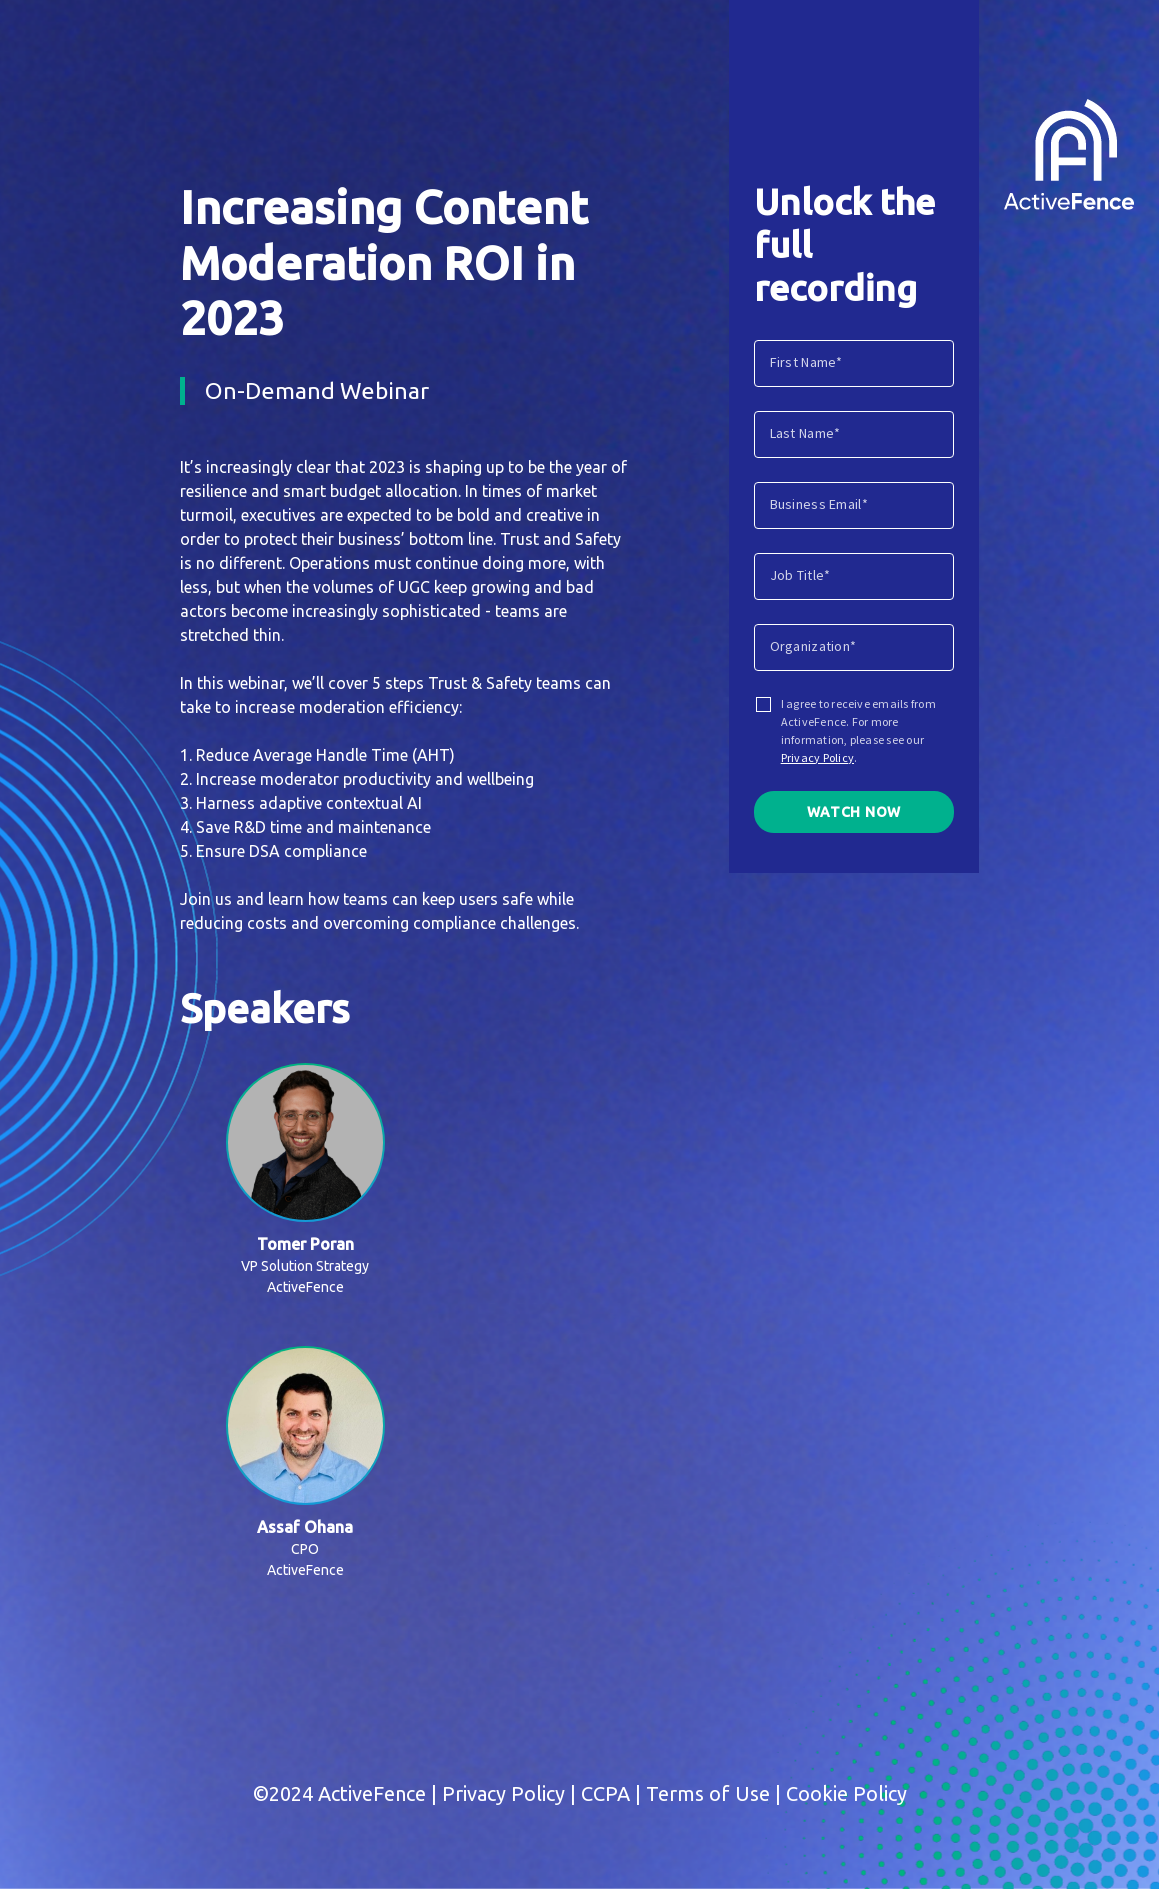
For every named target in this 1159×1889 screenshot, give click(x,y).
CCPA (605, 1793)
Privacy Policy (817, 757)
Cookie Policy (846, 1793)
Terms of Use (708, 1793)
